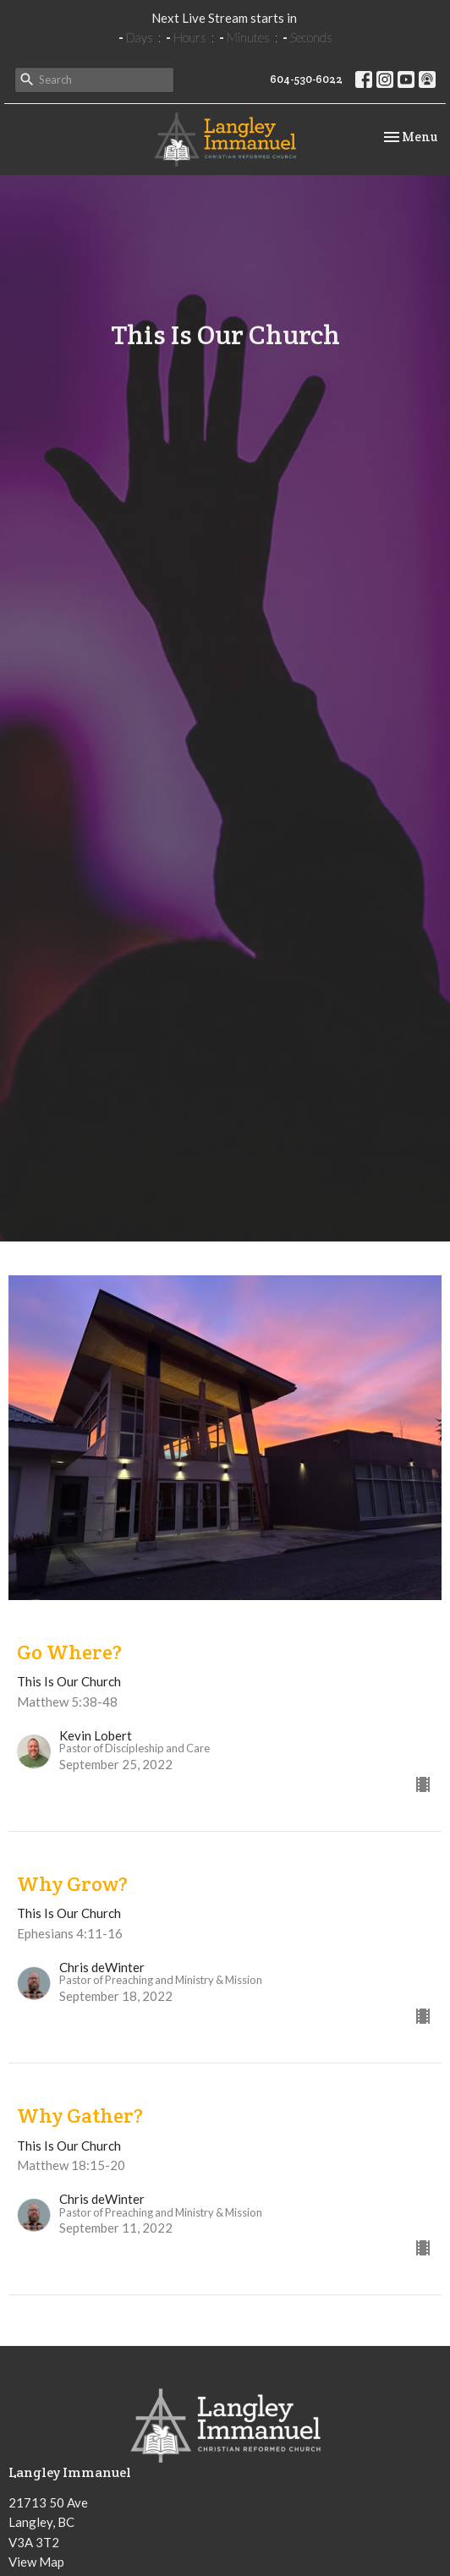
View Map (36, 2561)
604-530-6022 (306, 79)
